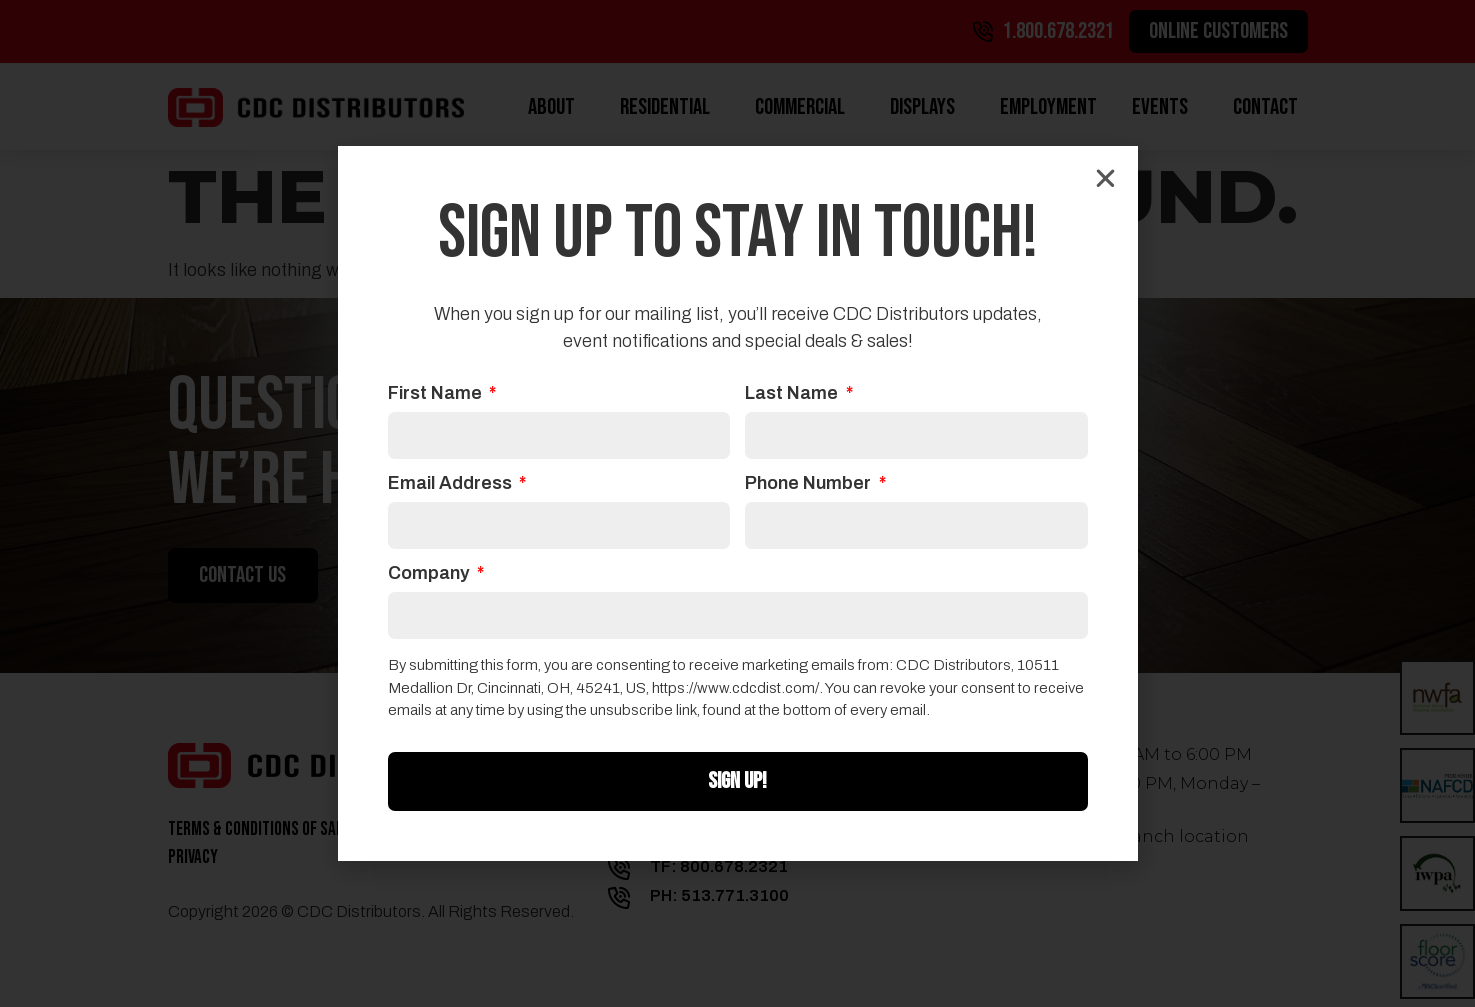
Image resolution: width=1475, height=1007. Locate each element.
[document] (737, 503)
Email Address (452, 483)
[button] (1105, 178)
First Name (437, 393)
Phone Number (810, 483)
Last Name (793, 393)
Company (431, 573)
